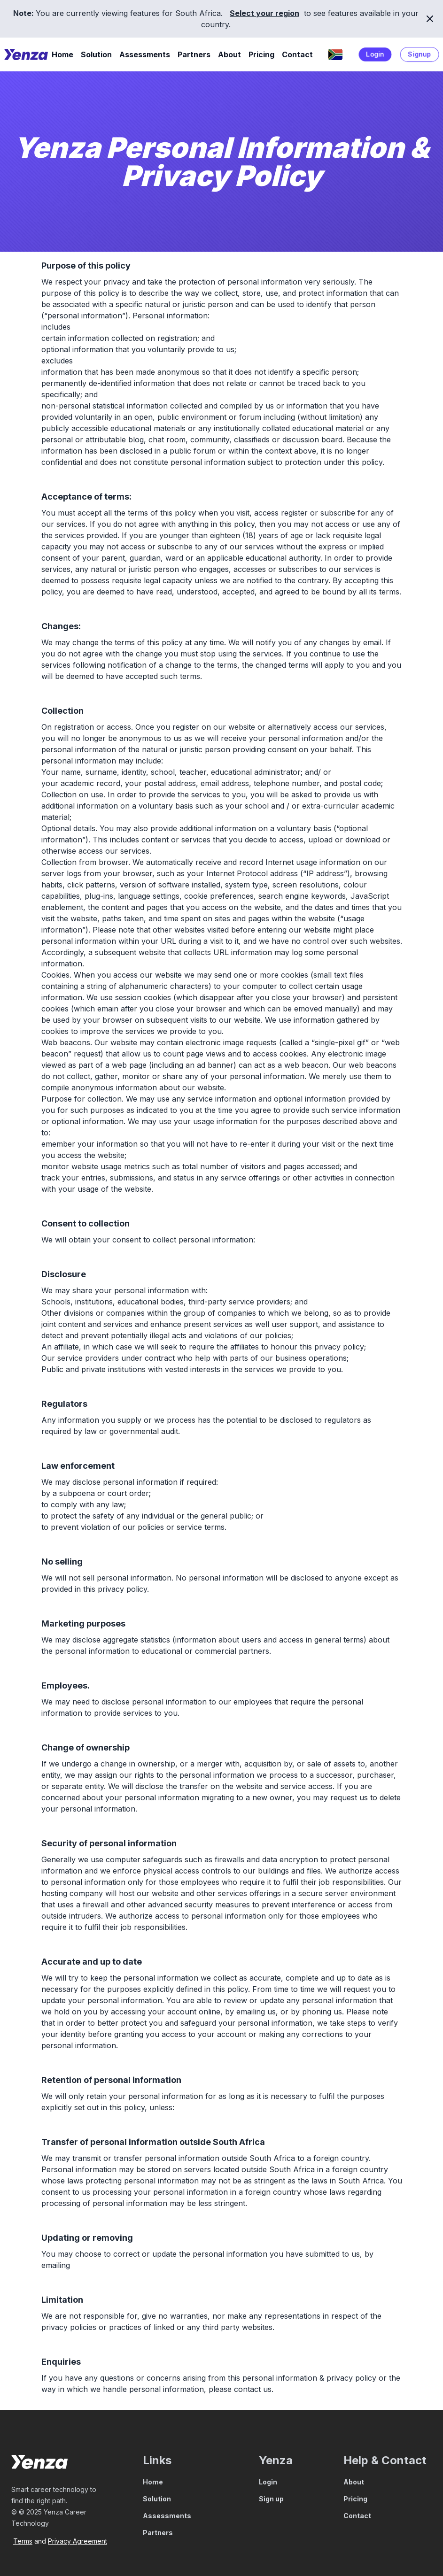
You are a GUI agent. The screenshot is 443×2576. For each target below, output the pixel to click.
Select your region (264, 13)
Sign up (271, 2499)
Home (62, 54)
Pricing (261, 54)
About (229, 54)
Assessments (144, 54)
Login (375, 54)
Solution (96, 54)
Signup (419, 54)
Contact (297, 54)
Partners (194, 54)
